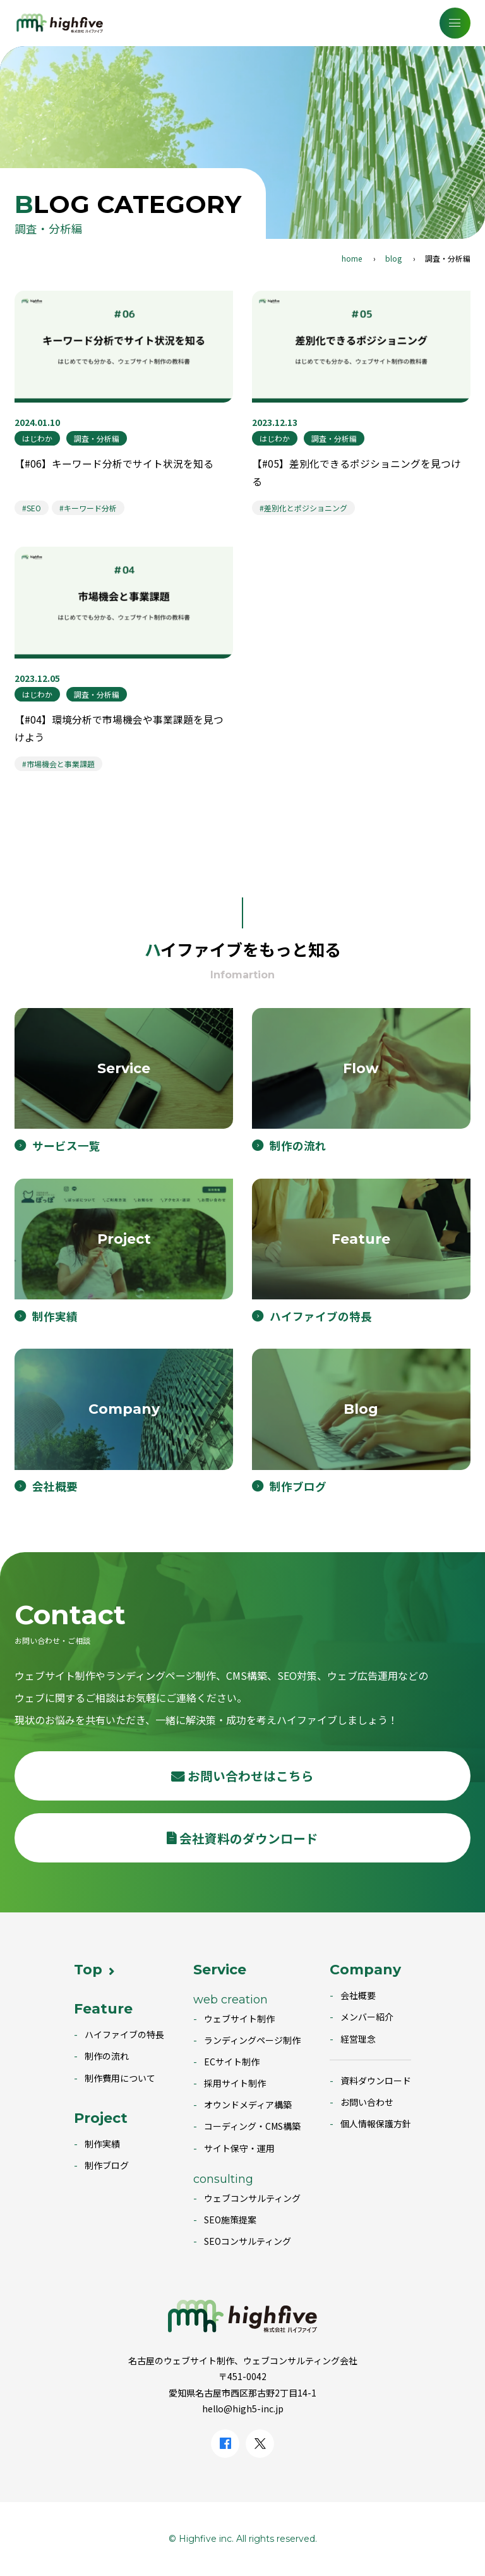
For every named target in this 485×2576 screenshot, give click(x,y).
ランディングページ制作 (252, 2040)
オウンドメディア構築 (248, 2104)
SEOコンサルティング (247, 2241)
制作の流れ (107, 2056)
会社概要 (358, 1995)
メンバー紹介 (366, 2016)
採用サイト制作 (235, 2083)
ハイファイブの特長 (124, 2034)
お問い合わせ (366, 2102)
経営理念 (358, 2038)
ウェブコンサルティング (252, 2198)
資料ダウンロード (375, 2080)
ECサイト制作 (232, 2061)
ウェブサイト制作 (239, 2018)
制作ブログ (107, 2165)
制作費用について (120, 2078)
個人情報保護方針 (375, 2123)
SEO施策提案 (230, 2219)
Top (88, 1969)
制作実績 (102, 2143)
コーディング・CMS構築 (252, 2126)
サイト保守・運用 (239, 2148)
